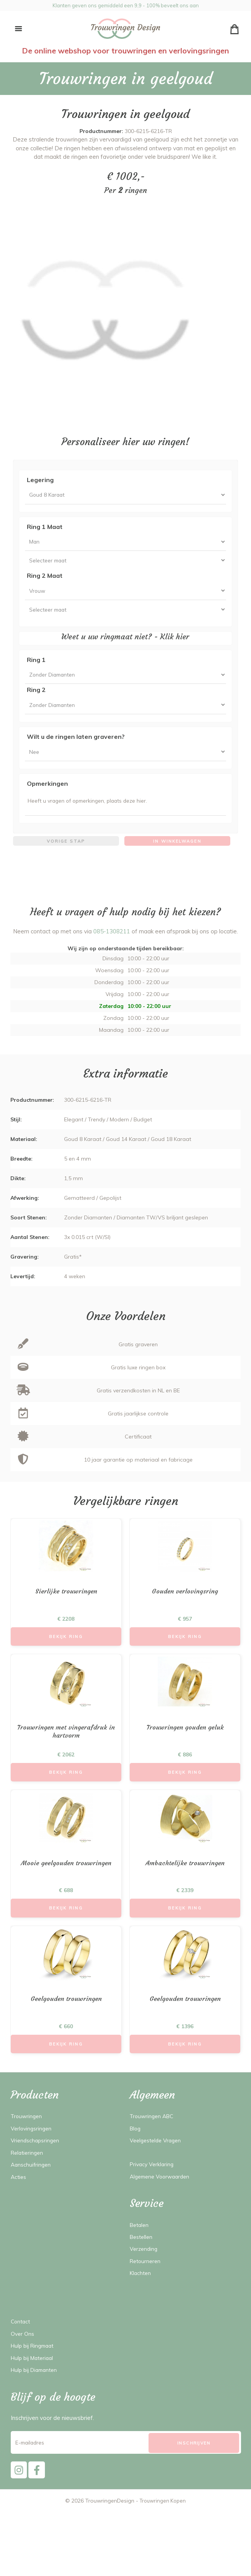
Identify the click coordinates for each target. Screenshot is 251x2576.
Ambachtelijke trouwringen (185, 1884)
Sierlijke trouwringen (66, 1608)
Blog (136, 2153)
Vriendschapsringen (36, 2165)
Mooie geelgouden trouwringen (66, 1884)
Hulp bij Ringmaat (34, 2370)
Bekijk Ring (66, 1654)
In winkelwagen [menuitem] (177, 857)
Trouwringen (27, 2141)
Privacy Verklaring (153, 2189)
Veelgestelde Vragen (157, 2165)
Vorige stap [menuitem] (66, 857)
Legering (40, 480)
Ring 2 (36, 700)
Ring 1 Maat (45, 528)
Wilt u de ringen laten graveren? (76, 748)
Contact (21, 2346)
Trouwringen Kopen (163, 2528)
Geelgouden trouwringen (66, 2022)
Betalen (140, 2249)
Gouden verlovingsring (185, 1608)
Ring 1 (36, 668)
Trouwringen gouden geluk (185, 1746)
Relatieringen (28, 2177)
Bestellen (142, 2261)
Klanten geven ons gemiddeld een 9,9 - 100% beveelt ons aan (125, 5)
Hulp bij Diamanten (36, 2394)
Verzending (144, 2273)
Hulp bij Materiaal (34, 2382)
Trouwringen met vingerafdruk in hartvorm (66, 1750)
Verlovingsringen (32, 2153)
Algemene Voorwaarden (162, 2201)
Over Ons (23, 2358)
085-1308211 (111, 947)
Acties (19, 2201)
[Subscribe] (194, 2468)
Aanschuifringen (32, 2189)
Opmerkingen (47, 797)
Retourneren (146, 2286)
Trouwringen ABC (153, 2141)
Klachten (141, 2298)
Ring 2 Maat (45, 580)
